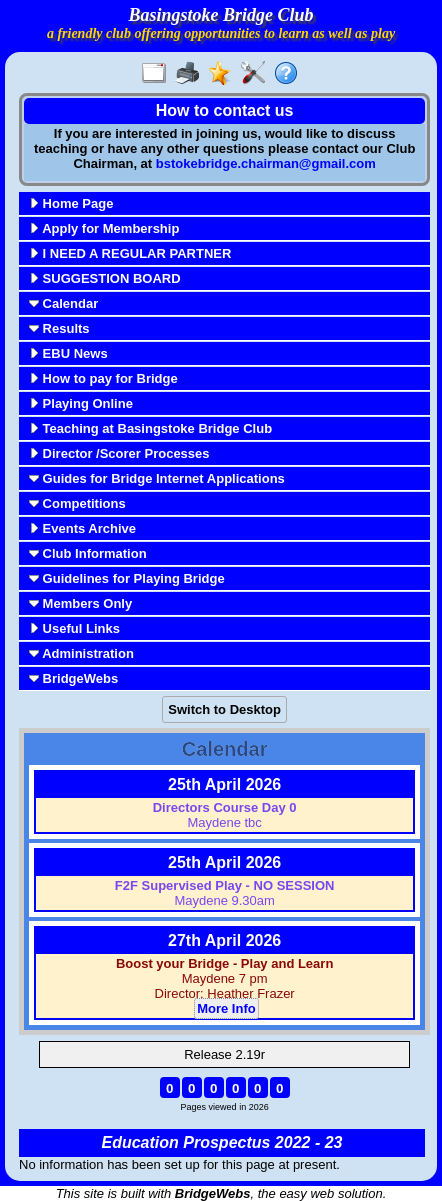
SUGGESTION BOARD (105, 278)
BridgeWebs (73, 678)
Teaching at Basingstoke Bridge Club (150, 428)
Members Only (80, 603)
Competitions (77, 503)
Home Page (71, 203)
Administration (81, 653)
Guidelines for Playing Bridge (127, 578)
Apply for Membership (104, 228)
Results (59, 328)
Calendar (63, 303)
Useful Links (74, 628)
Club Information (88, 553)
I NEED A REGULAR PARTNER (130, 253)
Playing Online (81, 403)
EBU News (68, 353)
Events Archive (82, 528)
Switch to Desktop (224, 709)
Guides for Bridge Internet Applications (157, 478)
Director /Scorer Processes (119, 453)
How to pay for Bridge (103, 378)
